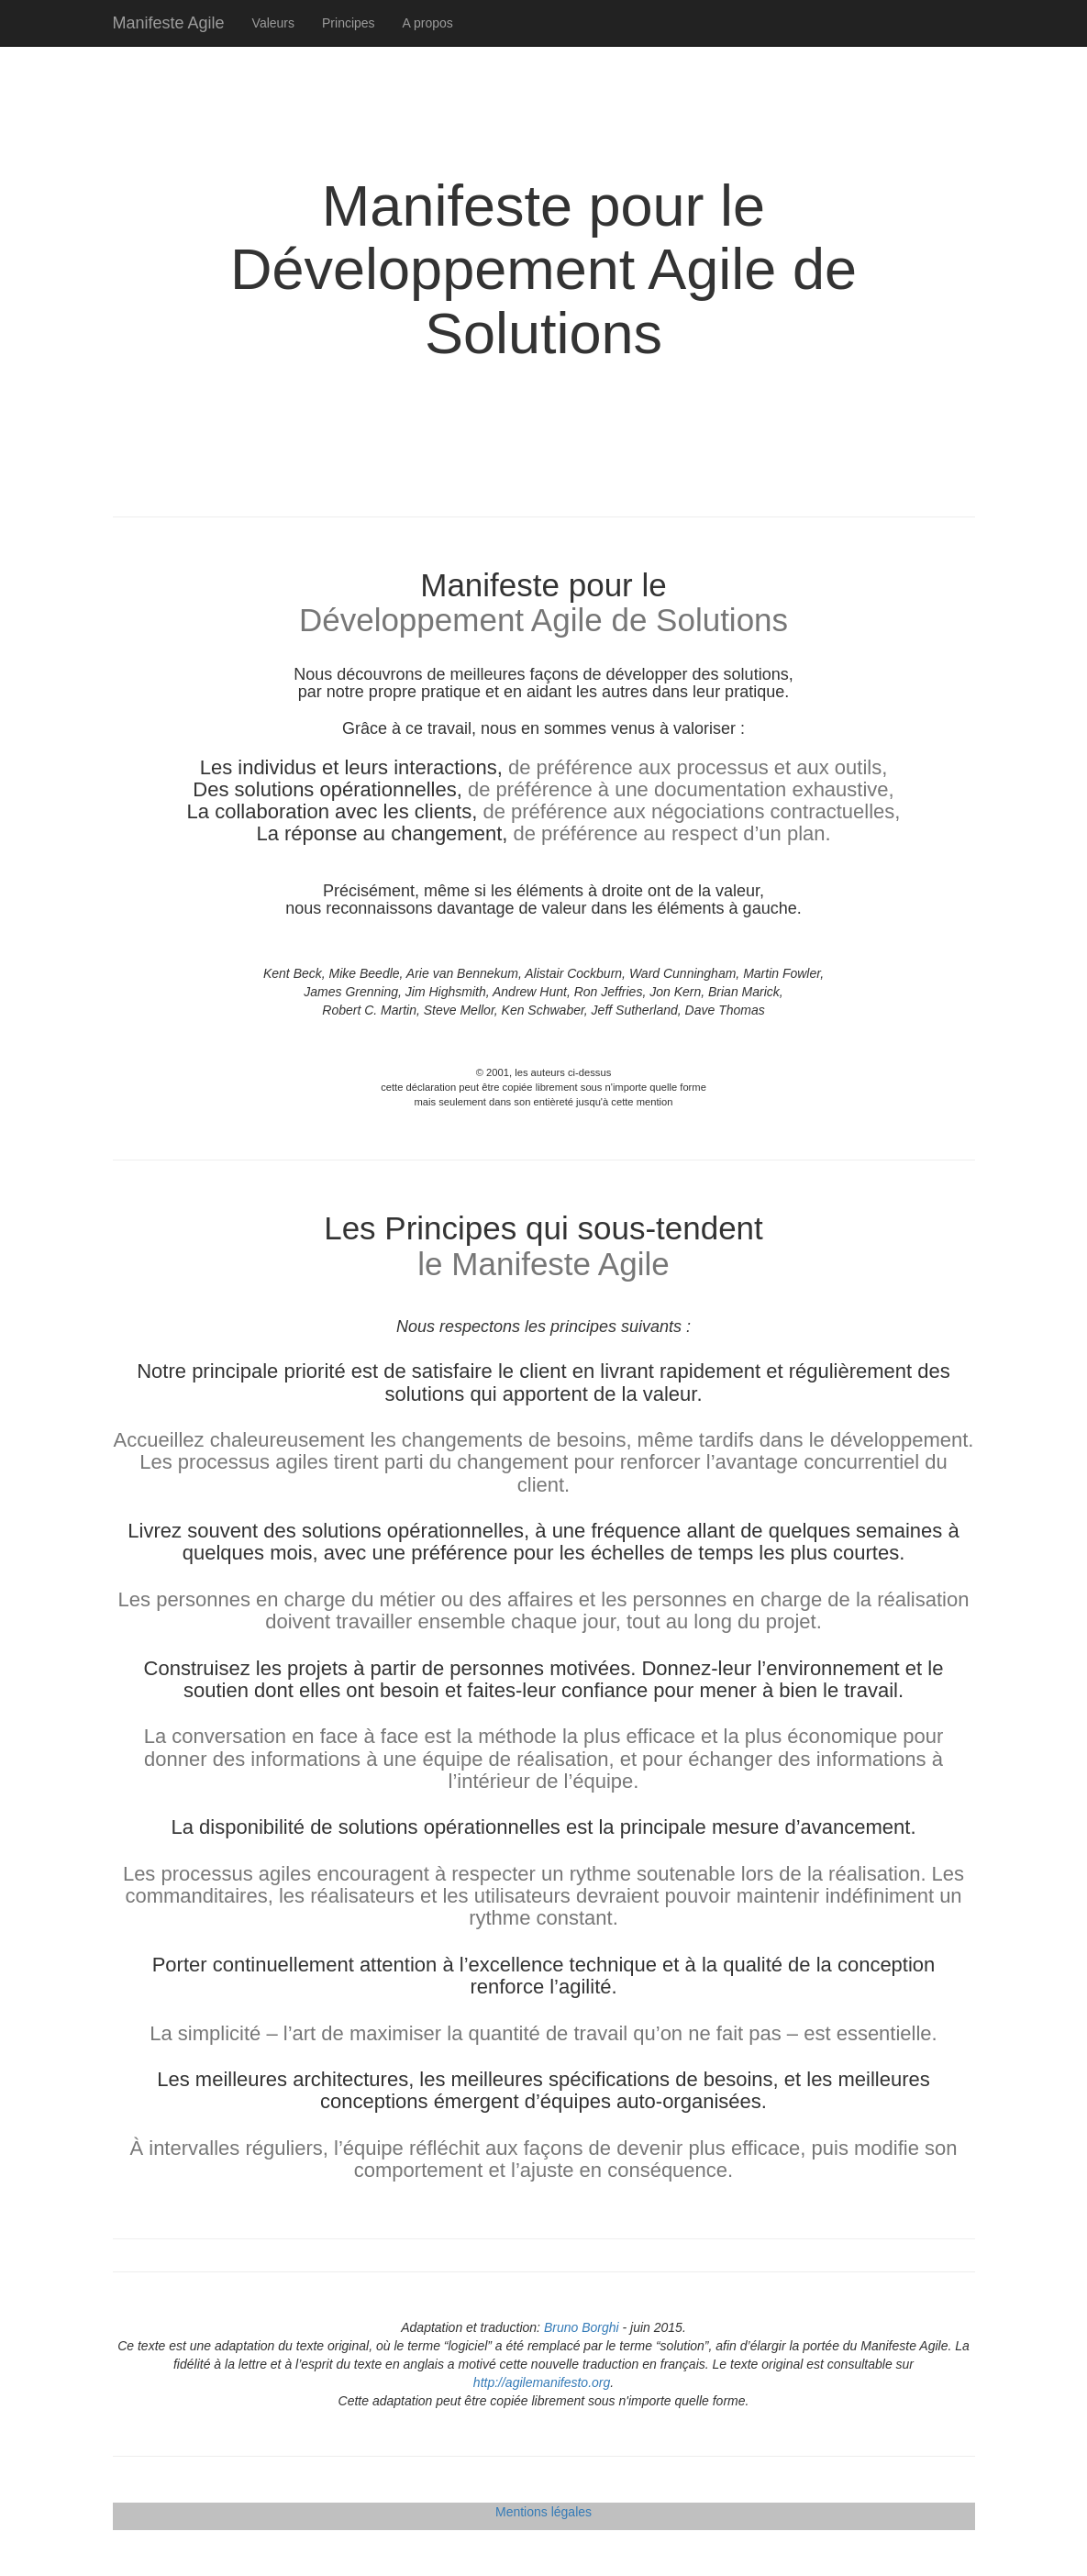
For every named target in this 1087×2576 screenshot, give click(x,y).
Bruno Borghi (581, 2327)
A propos (428, 23)
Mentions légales (543, 2511)
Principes (348, 23)
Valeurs (273, 23)
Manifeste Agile (169, 23)
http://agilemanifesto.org (541, 2382)
